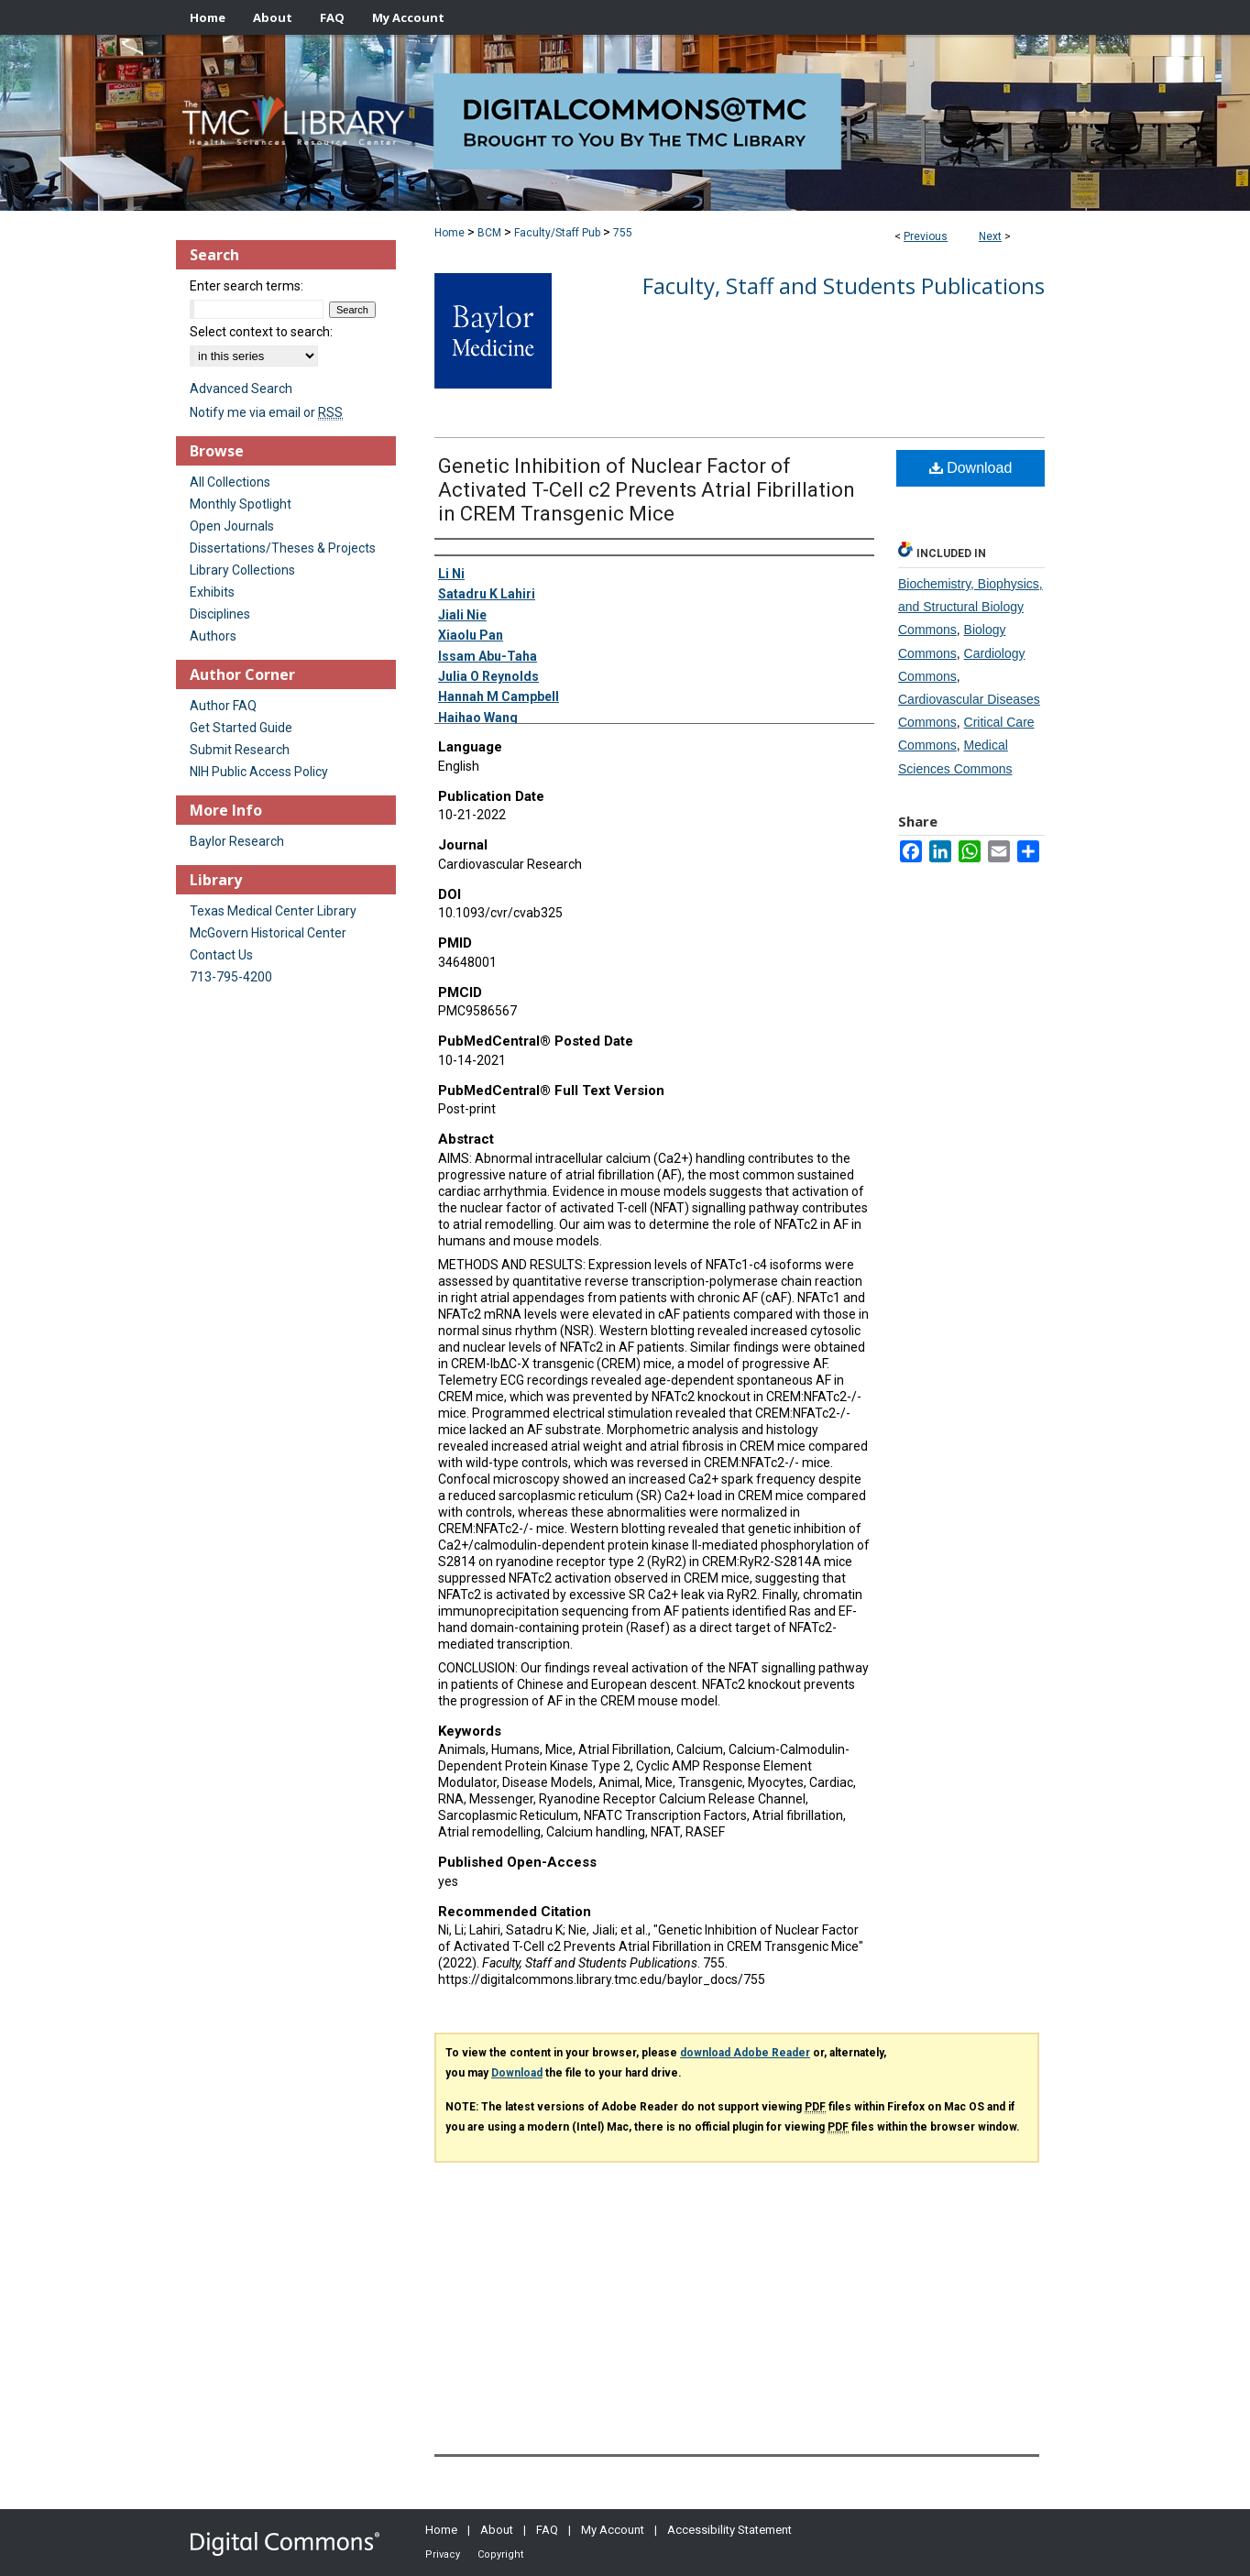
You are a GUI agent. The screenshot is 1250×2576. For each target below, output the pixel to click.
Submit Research (240, 749)
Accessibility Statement (729, 2530)
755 (622, 232)
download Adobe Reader (745, 2052)
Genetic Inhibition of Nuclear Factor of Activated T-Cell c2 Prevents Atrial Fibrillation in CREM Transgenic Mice (646, 490)
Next (990, 236)
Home (449, 232)
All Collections (230, 482)
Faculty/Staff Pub (557, 232)
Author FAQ (223, 705)
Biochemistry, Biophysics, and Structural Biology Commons (970, 606)
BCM (489, 232)
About (496, 2530)
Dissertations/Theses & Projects (283, 548)
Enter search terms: (246, 286)
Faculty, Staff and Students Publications (843, 285)
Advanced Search (241, 388)
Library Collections (242, 570)
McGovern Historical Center (268, 933)
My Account (612, 2530)
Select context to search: (261, 331)
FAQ (547, 2530)
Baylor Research (237, 841)
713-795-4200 (231, 977)
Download (971, 468)
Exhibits (212, 592)
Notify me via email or (266, 412)
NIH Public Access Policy (259, 771)
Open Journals (232, 526)
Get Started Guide (241, 727)
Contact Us (221, 955)
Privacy (442, 2554)
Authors (213, 636)
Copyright (500, 2554)
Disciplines (220, 614)
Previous (926, 236)
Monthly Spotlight (240, 504)
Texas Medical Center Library (273, 911)
